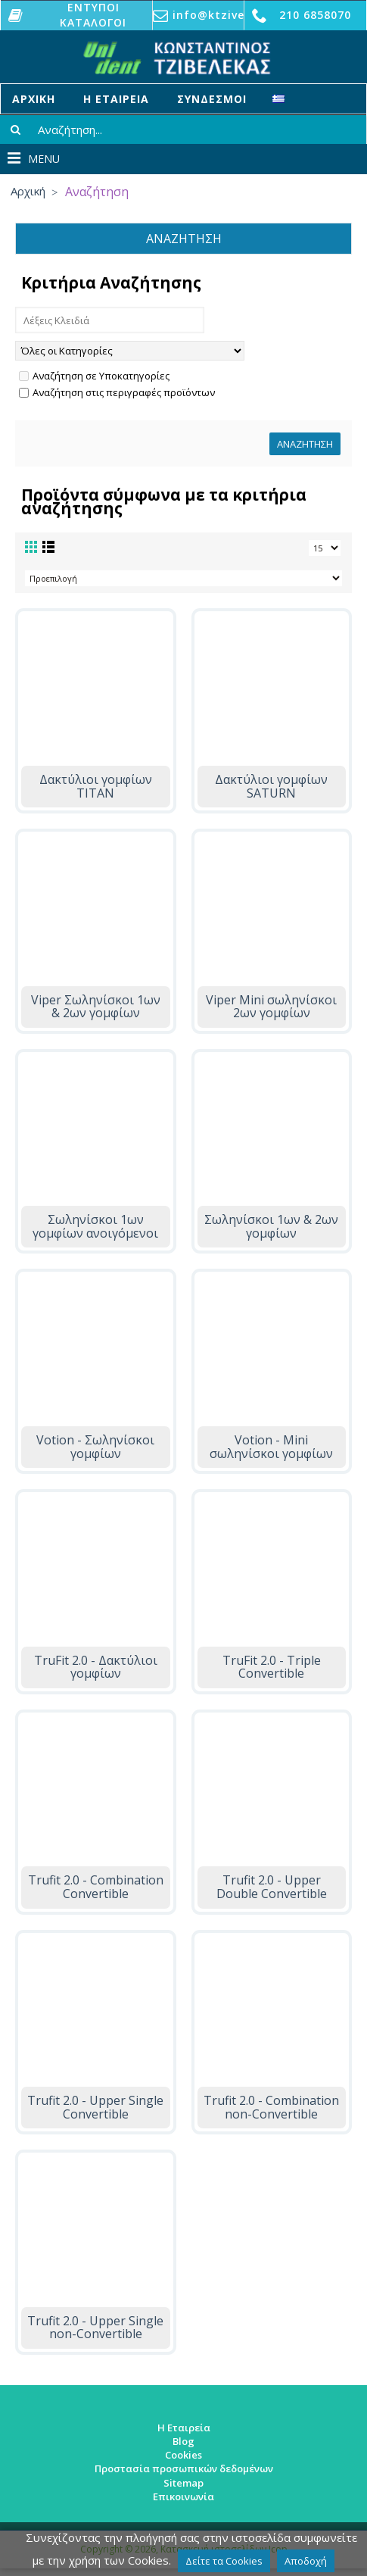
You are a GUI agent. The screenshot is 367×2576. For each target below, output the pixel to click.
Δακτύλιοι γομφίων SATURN (271, 786)
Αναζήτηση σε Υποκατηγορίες (94, 375)
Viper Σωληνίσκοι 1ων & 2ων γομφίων (95, 1006)
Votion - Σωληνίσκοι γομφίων (95, 1447)
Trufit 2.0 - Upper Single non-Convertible (95, 2327)
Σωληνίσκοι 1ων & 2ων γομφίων (271, 1226)
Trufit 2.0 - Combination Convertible (95, 1887)
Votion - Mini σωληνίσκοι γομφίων (271, 1447)
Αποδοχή (306, 2561)
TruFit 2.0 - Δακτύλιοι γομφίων (95, 1667)
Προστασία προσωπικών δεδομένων (184, 2468)
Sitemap (183, 2483)
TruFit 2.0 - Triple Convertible (271, 1667)
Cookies (183, 2455)
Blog (183, 2441)
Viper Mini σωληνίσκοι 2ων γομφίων (271, 1006)
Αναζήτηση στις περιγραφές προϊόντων (117, 392)
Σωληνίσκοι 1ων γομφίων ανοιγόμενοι (95, 1226)
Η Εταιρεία (183, 2427)
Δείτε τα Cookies (224, 2561)
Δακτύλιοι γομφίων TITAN (95, 786)
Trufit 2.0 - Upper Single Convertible (95, 2107)
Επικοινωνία (183, 2496)
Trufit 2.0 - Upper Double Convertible (271, 1887)
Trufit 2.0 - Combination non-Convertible (271, 2107)
